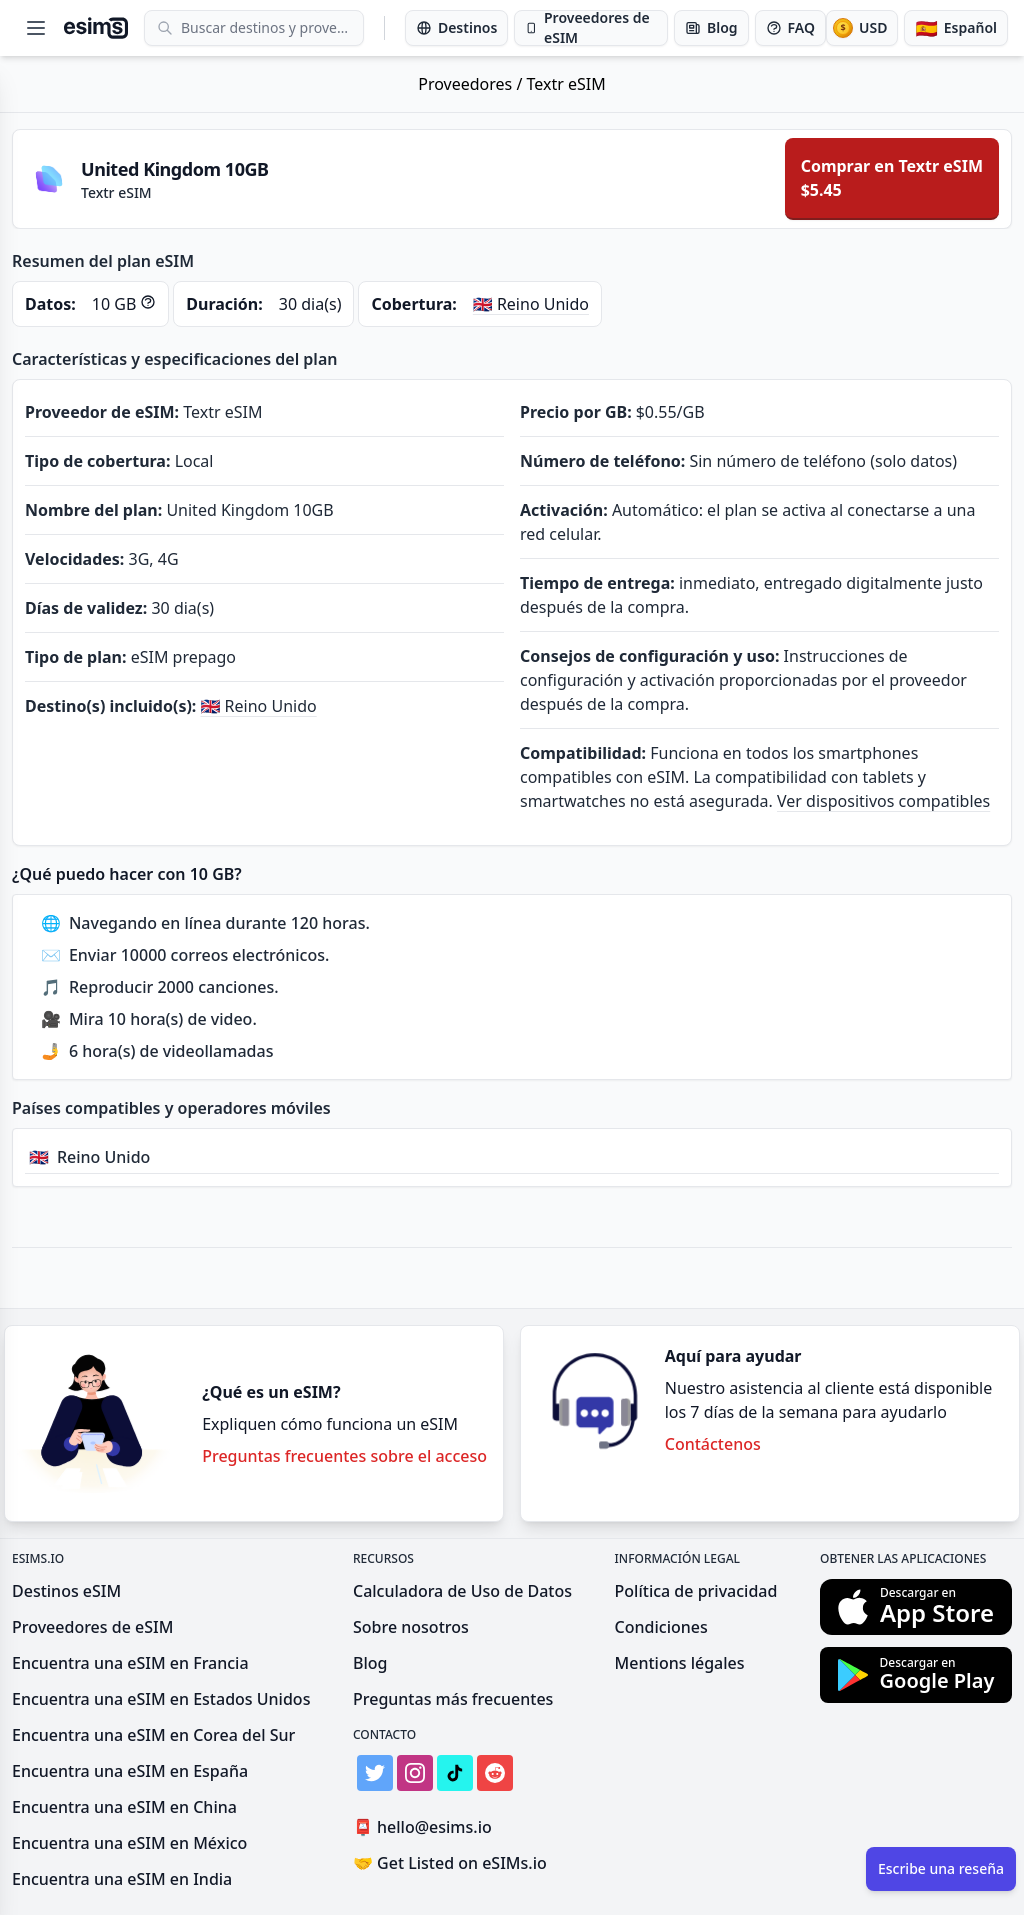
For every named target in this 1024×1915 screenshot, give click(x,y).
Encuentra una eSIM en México (129, 1843)
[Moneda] (862, 28)
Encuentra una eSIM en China (124, 1807)
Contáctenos (713, 1444)
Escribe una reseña (941, 1868)
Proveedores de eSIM (92, 1627)
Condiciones (661, 1627)
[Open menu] (36, 28)
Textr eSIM (566, 84)
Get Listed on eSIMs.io (450, 1863)
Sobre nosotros (411, 1627)
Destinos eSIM (66, 1591)
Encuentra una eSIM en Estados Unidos (161, 1699)
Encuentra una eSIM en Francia (130, 1663)
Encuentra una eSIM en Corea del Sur (153, 1735)
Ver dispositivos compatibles (883, 801)
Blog (370, 1663)
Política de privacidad (696, 1591)
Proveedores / (472, 84)
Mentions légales (680, 1663)
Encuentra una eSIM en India (122, 1879)
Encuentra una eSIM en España (130, 1771)
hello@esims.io (426, 1827)
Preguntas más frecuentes (453, 1699)
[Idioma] (956, 28)
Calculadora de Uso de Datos (462, 1591)
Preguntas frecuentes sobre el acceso (344, 1456)
